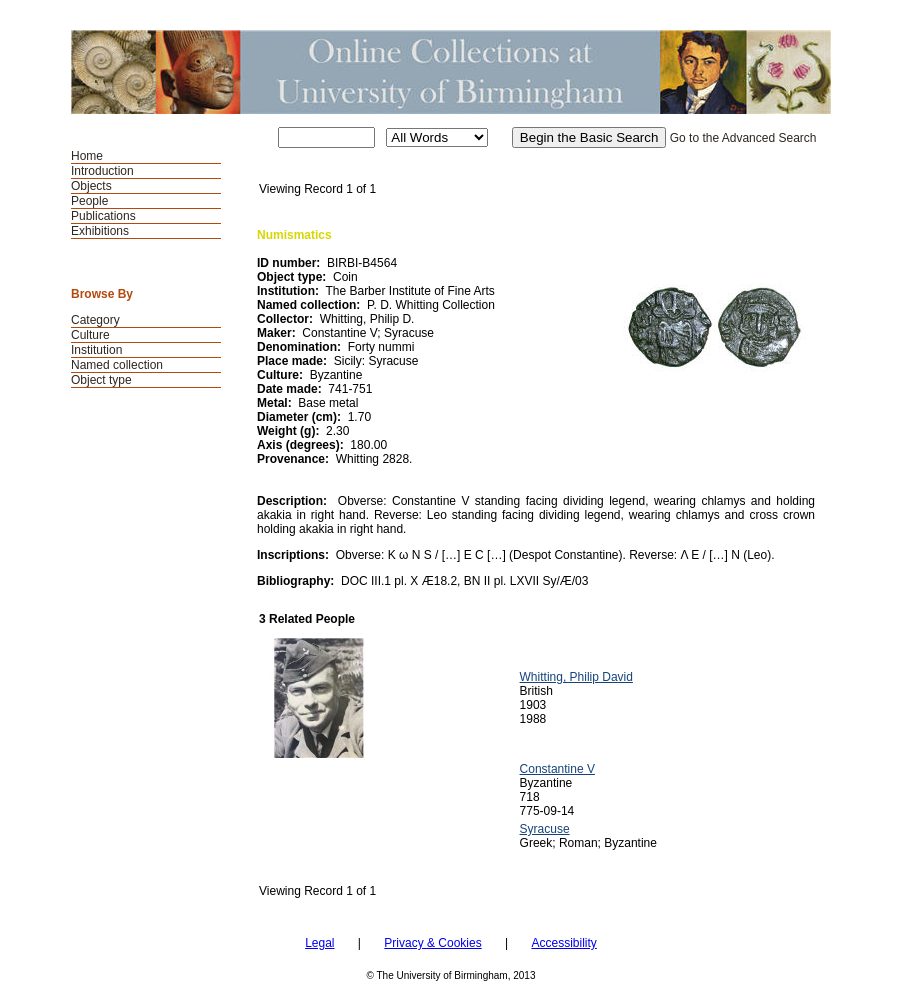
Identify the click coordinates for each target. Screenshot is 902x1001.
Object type (101, 380)
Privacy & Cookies (432, 943)
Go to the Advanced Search (743, 138)
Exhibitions (100, 231)
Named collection (117, 365)
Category (95, 320)
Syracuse (545, 829)
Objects (91, 186)
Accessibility (563, 943)
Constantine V (557, 769)
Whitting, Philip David (576, 677)
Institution (96, 350)
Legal (319, 943)
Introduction (102, 171)
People (89, 201)
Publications (103, 216)
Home (87, 156)
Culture (90, 335)
